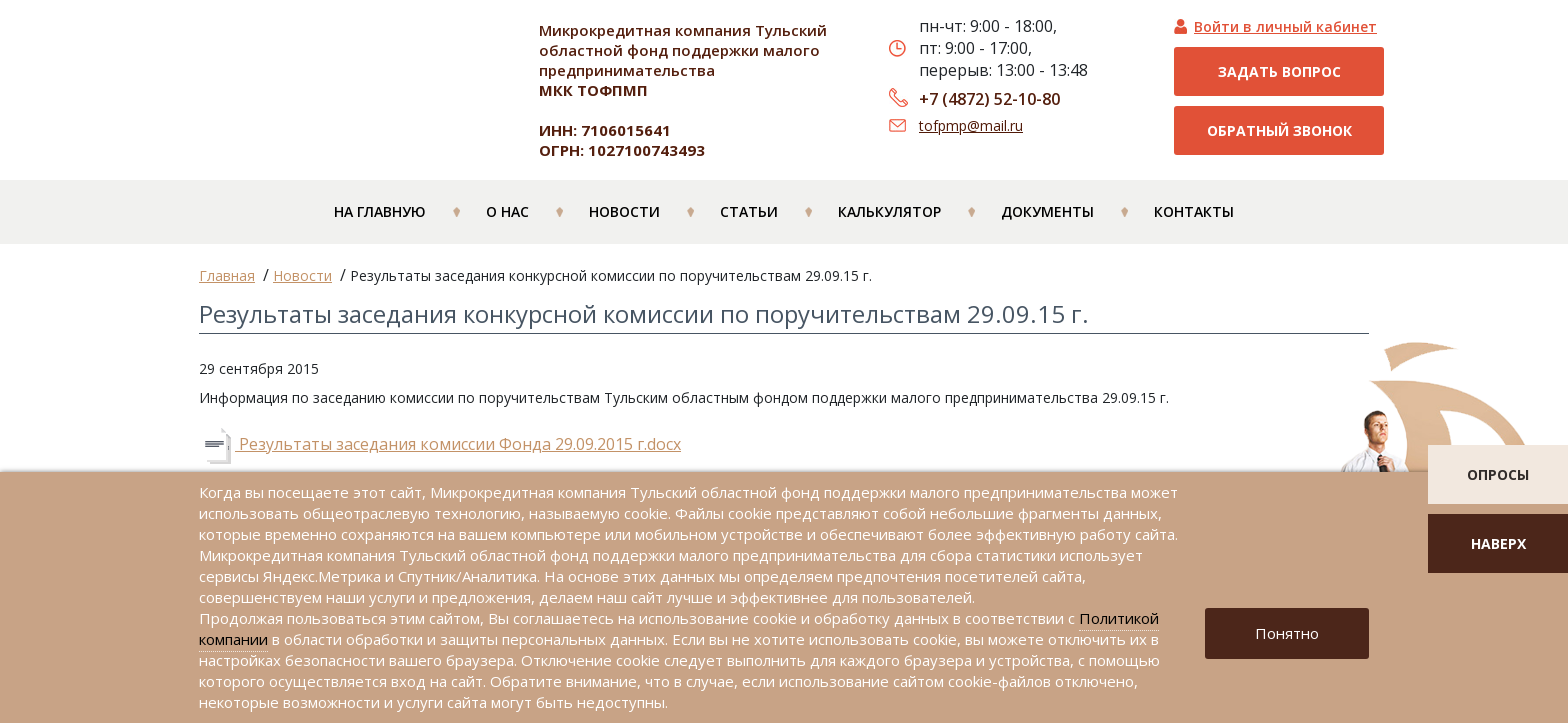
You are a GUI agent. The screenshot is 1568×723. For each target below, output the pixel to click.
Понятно (1287, 633)
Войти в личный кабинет (1285, 26)
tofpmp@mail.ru (971, 125)
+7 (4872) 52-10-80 (989, 99)
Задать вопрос (1279, 71)
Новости (624, 211)
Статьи (749, 211)
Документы (1047, 211)
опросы (1498, 474)
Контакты (1194, 211)
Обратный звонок (1279, 130)
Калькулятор (889, 211)
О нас (507, 211)
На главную (380, 211)
